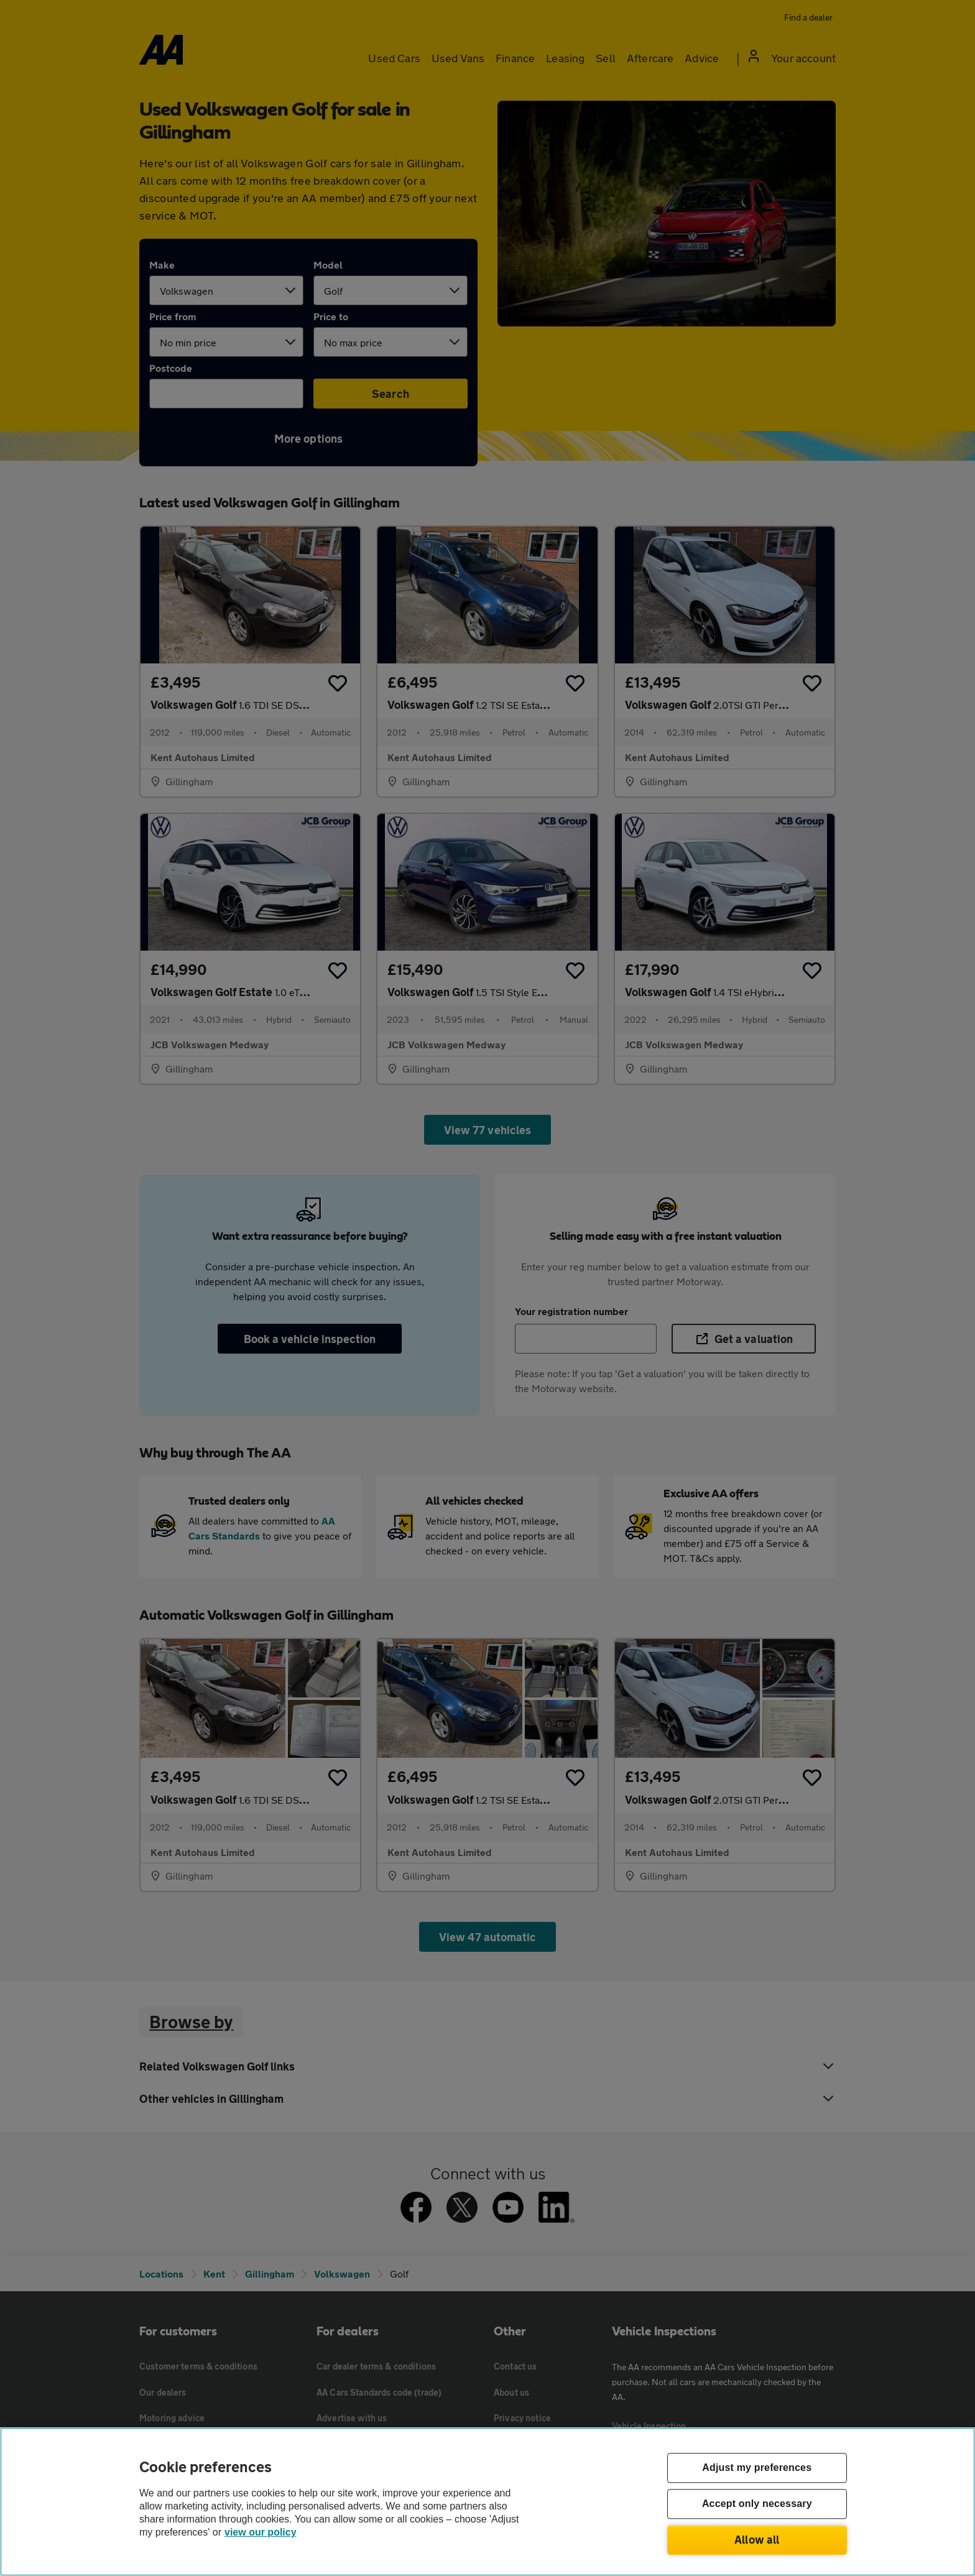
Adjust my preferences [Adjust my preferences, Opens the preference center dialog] (756, 2468)
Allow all (757, 2539)
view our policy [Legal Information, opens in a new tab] (260, 2532)
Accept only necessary (757, 2504)
